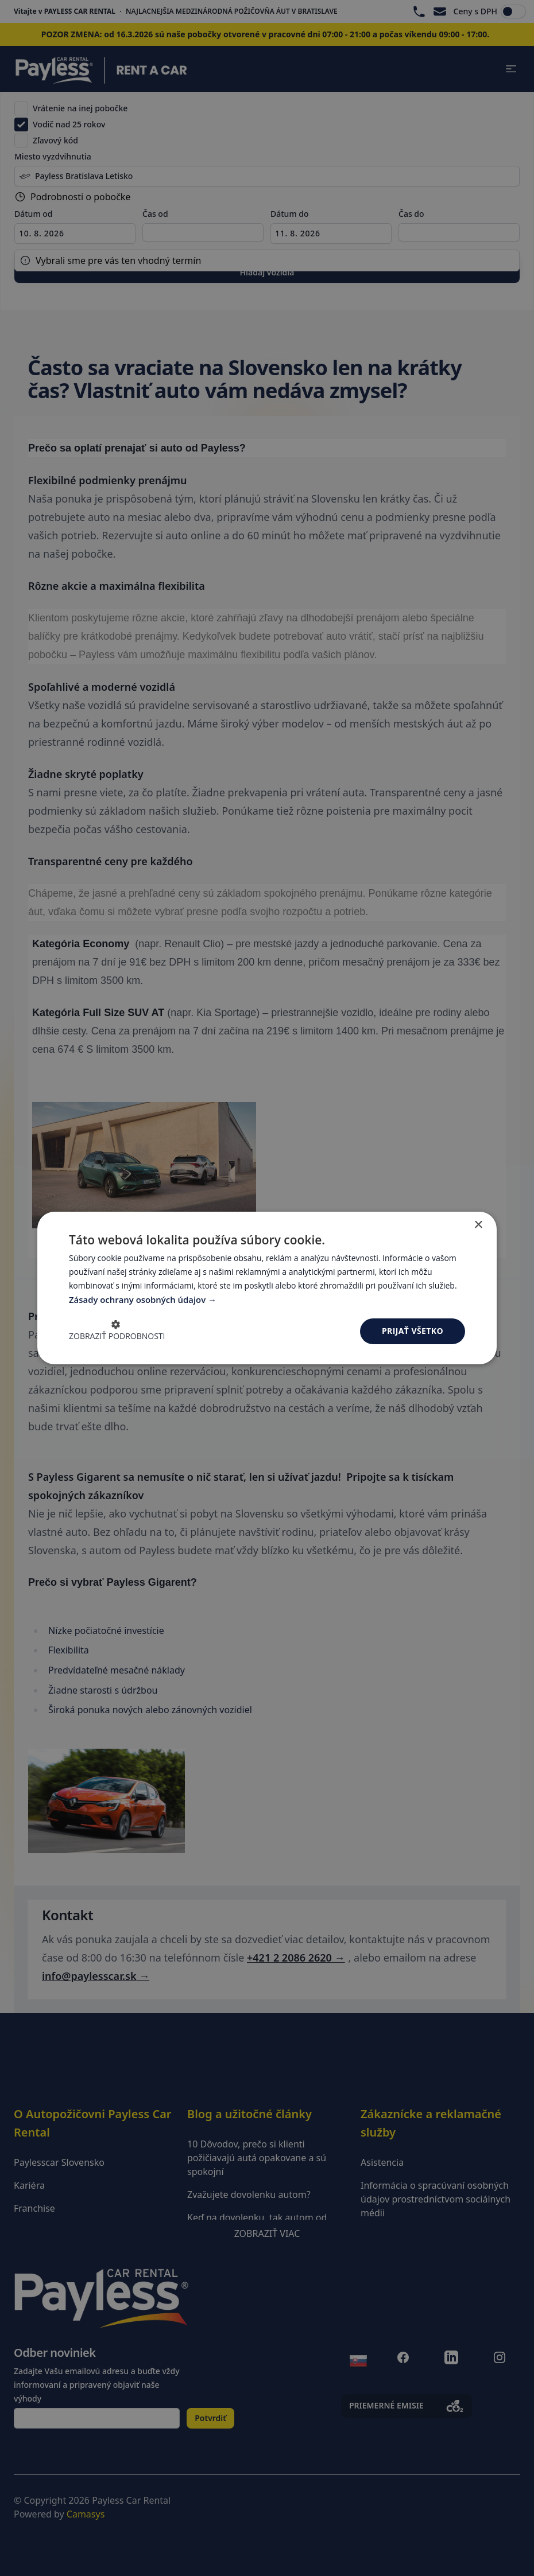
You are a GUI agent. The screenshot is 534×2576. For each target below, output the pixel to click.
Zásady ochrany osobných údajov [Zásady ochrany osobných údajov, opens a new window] (139, 1299)
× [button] (478, 1225)
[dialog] (267, 1288)
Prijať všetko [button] (412, 1330)
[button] (117, 1332)
